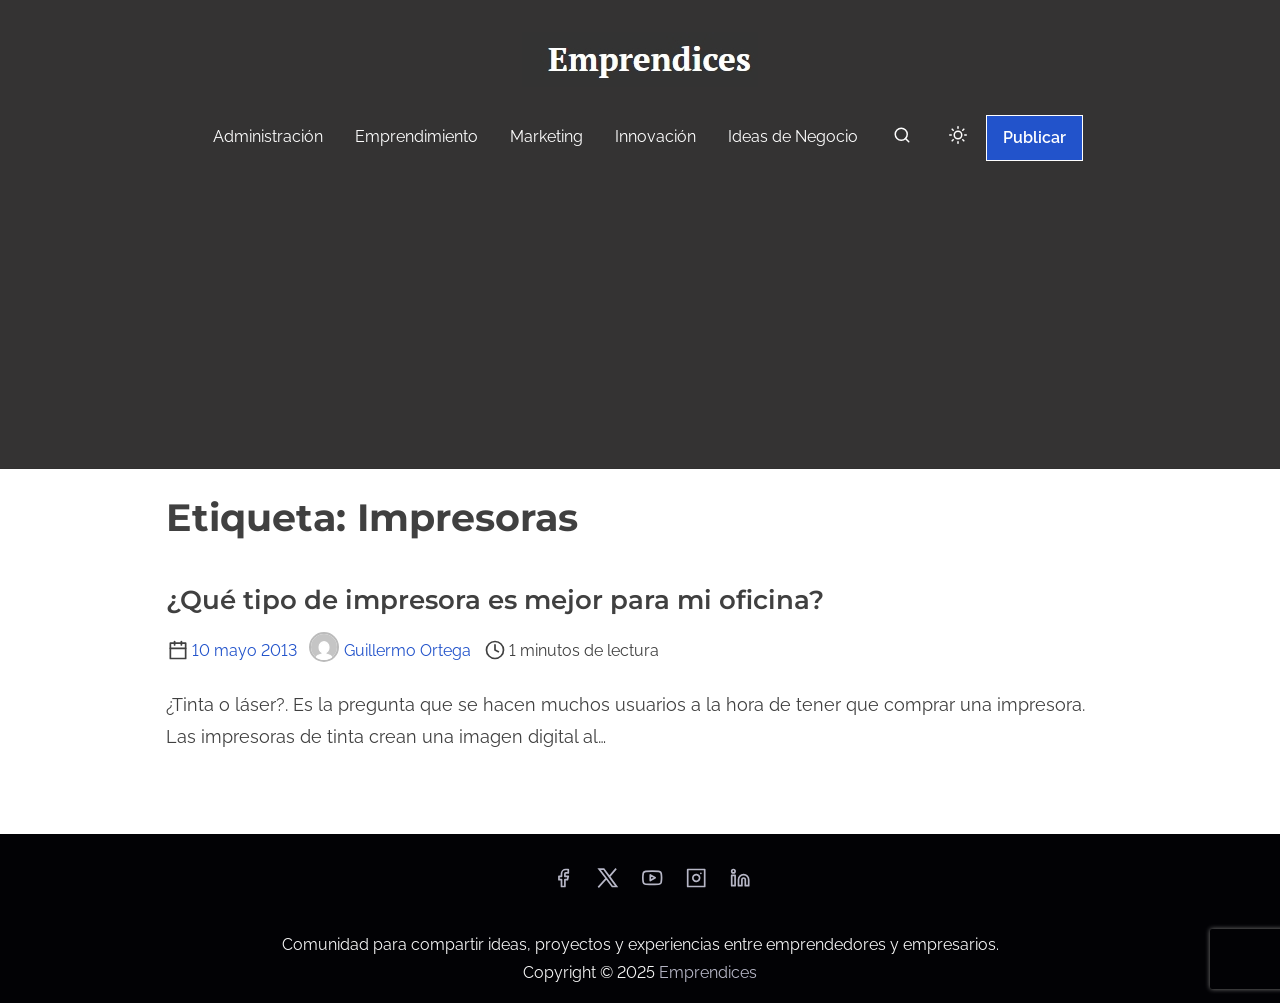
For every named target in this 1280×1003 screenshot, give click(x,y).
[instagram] (696, 884)
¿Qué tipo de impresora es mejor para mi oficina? (495, 600)
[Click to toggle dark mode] (958, 136)
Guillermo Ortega (390, 650)
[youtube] (652, 884)
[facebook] (563, 884)
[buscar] (902, 139)
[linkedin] (740, 884)
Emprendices (708, 972)
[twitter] (607, 884)
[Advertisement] (640, 318)
